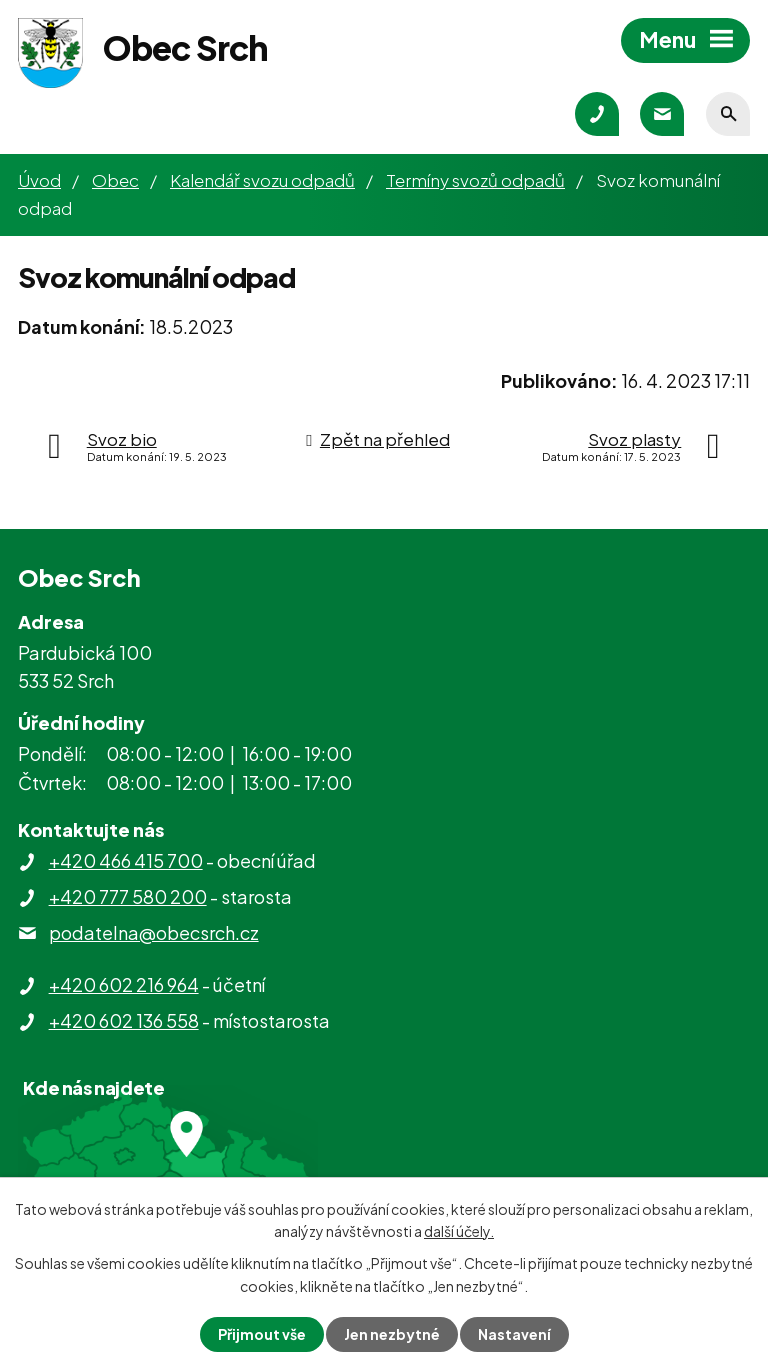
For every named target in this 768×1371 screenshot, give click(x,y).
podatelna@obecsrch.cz (154, 932)
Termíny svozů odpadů (475, 180)
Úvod (39, 180)
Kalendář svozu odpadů (262, 180)
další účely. (459, 1231)
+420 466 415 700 (126, 860)
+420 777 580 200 (128, 896)
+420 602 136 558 (124, 1020)
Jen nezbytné (392, 1334)
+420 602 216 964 (124, 984)
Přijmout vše (262, 1334)
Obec (115, 180)
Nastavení (514, 1334)
